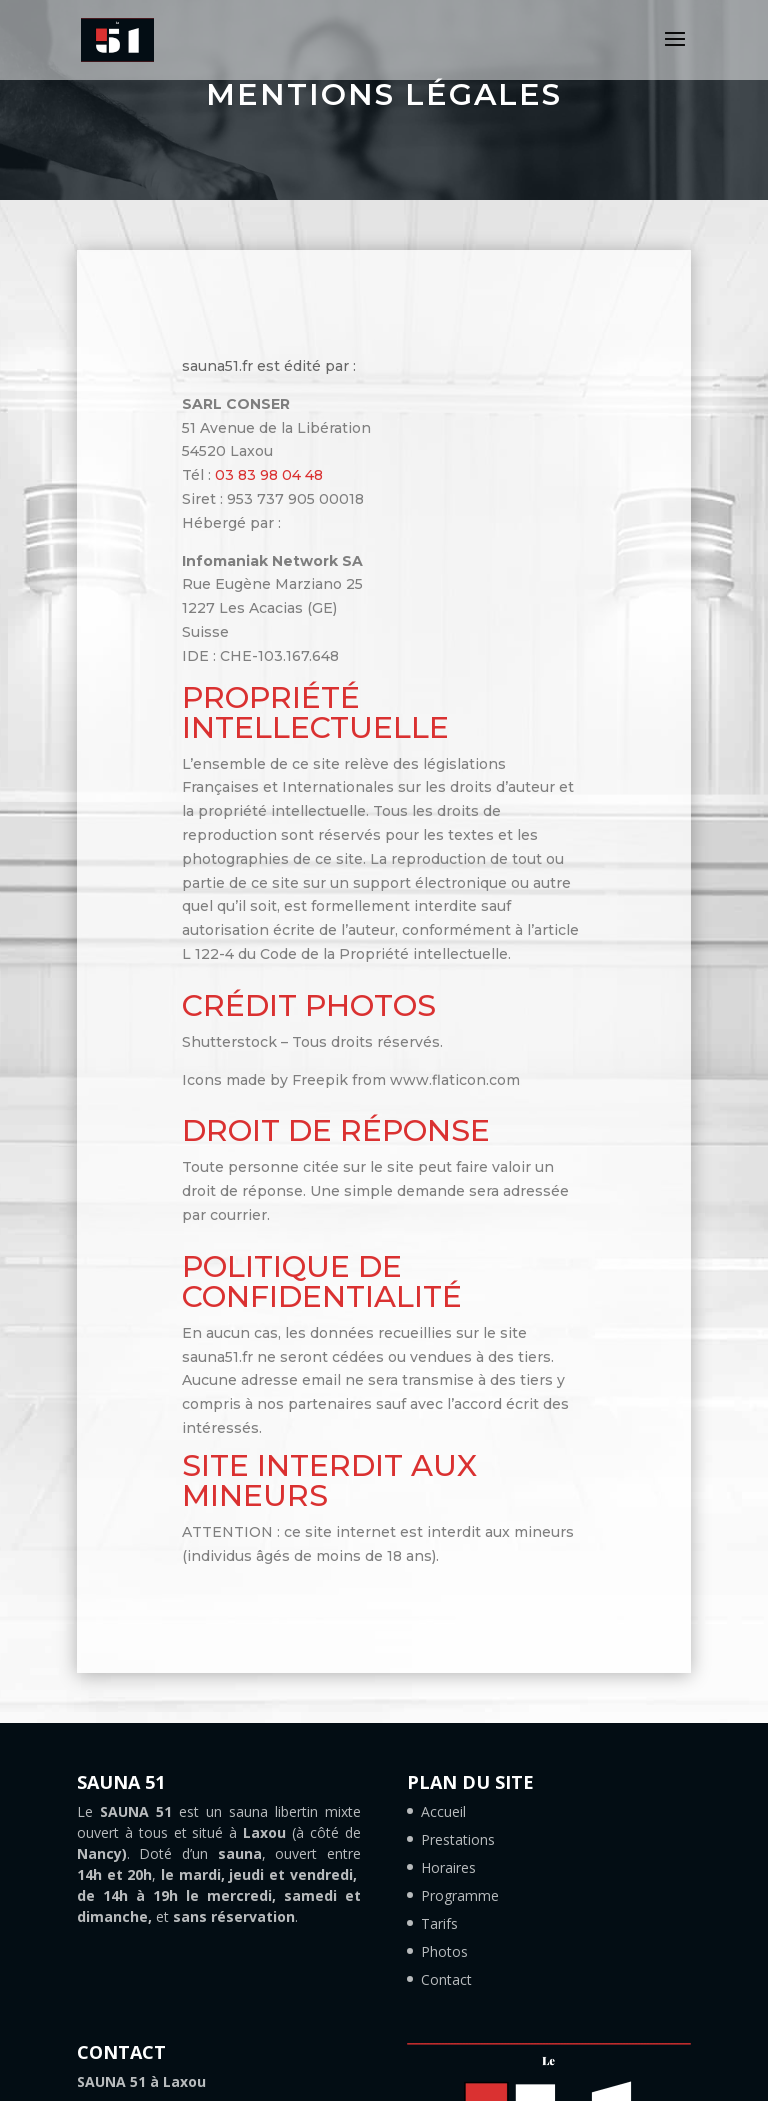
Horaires (448, 1867)
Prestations (458, 1839)
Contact (446, 1979)
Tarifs (439, 1923)
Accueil (443, 1811)
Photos (444, 1951)
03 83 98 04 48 (269, 475)
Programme (460, 1895)
